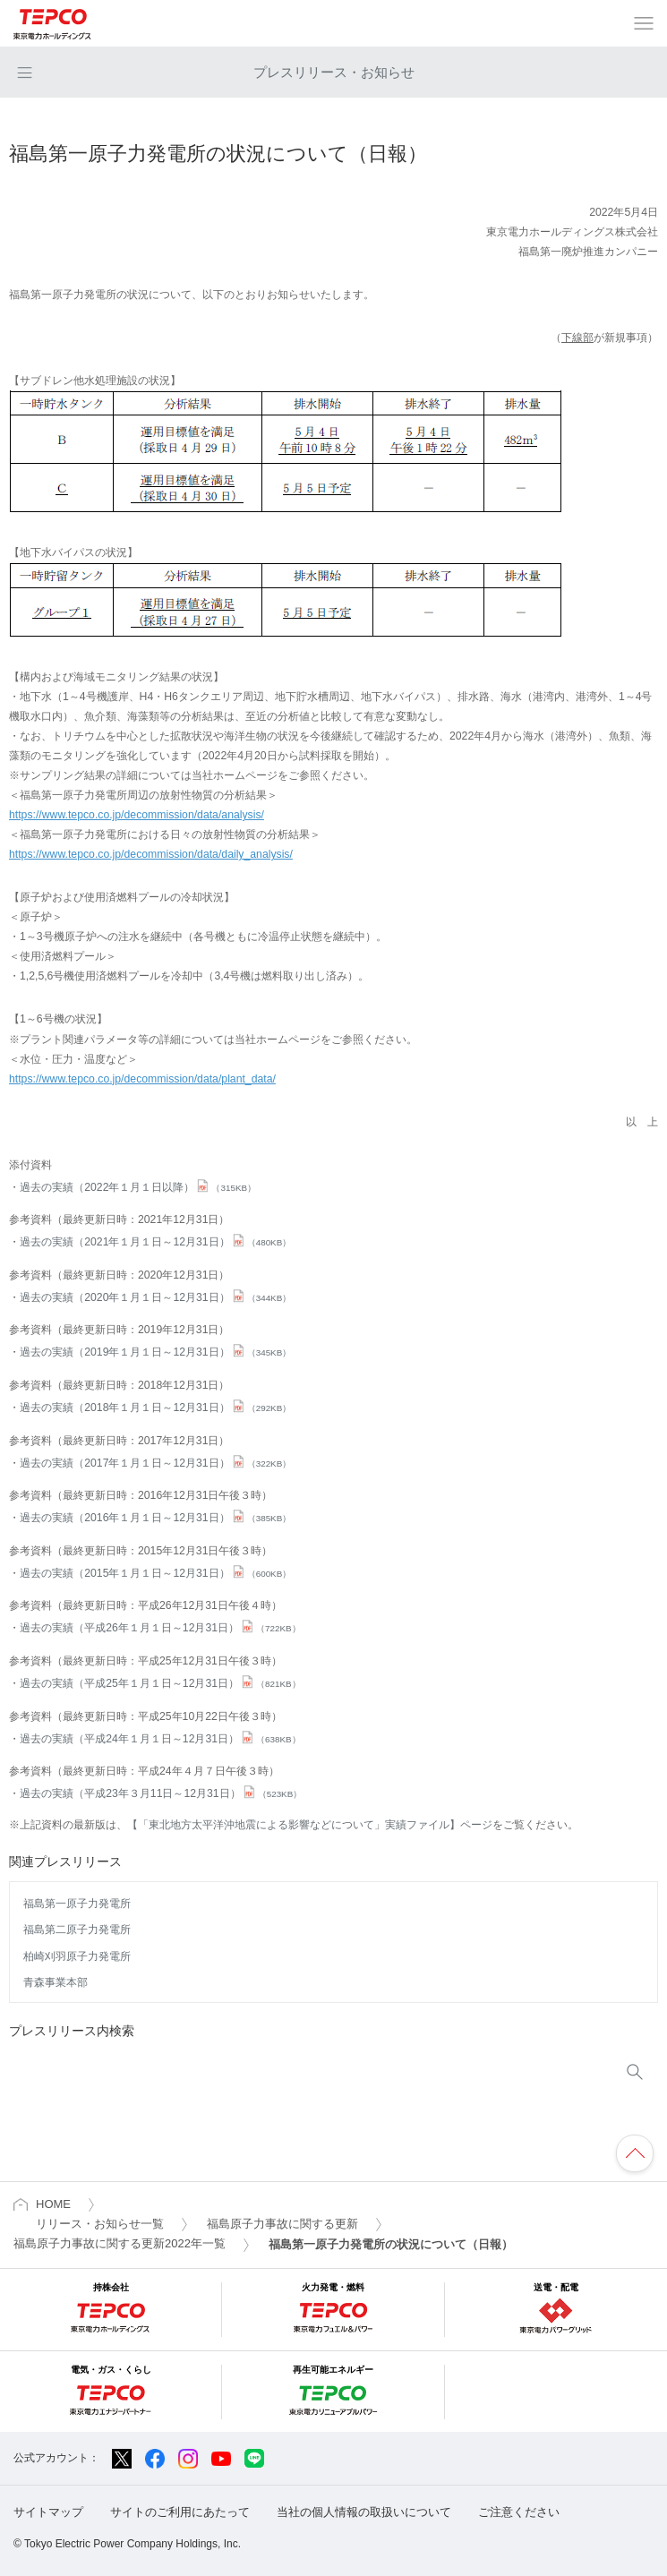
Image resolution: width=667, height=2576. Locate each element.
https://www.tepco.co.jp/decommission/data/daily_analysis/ (151, 854)
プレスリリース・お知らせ (334, 72)
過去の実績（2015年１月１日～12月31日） (155, 1573)
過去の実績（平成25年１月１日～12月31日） (160, 1683)
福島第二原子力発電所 (77, 1929)
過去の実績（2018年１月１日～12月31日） (155, 1407)
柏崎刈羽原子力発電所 (77, 1956)
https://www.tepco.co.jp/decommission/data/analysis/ (136, 815)
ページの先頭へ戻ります (635, 2153)
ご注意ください (519, 2512)
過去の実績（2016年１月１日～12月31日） (155, 1517)
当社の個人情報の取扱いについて (364, 2512)
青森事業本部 (55, 1982)
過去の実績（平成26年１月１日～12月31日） (160, 1628)
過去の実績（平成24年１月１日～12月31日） (160, 1739)
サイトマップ (48, 2512)
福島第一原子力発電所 (77, 1903)
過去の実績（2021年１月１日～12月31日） (155, 1242)
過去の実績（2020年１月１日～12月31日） (155, 1297)
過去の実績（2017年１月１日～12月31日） (155, 1463)
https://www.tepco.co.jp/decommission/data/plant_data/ (142, 1079)
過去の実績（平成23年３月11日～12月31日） (161, 1793)
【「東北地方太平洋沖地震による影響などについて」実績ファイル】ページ (309, 1825)
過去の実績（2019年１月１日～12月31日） (155, 1352)
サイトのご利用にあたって (180, 2512)
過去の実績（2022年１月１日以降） (138, 1187)
